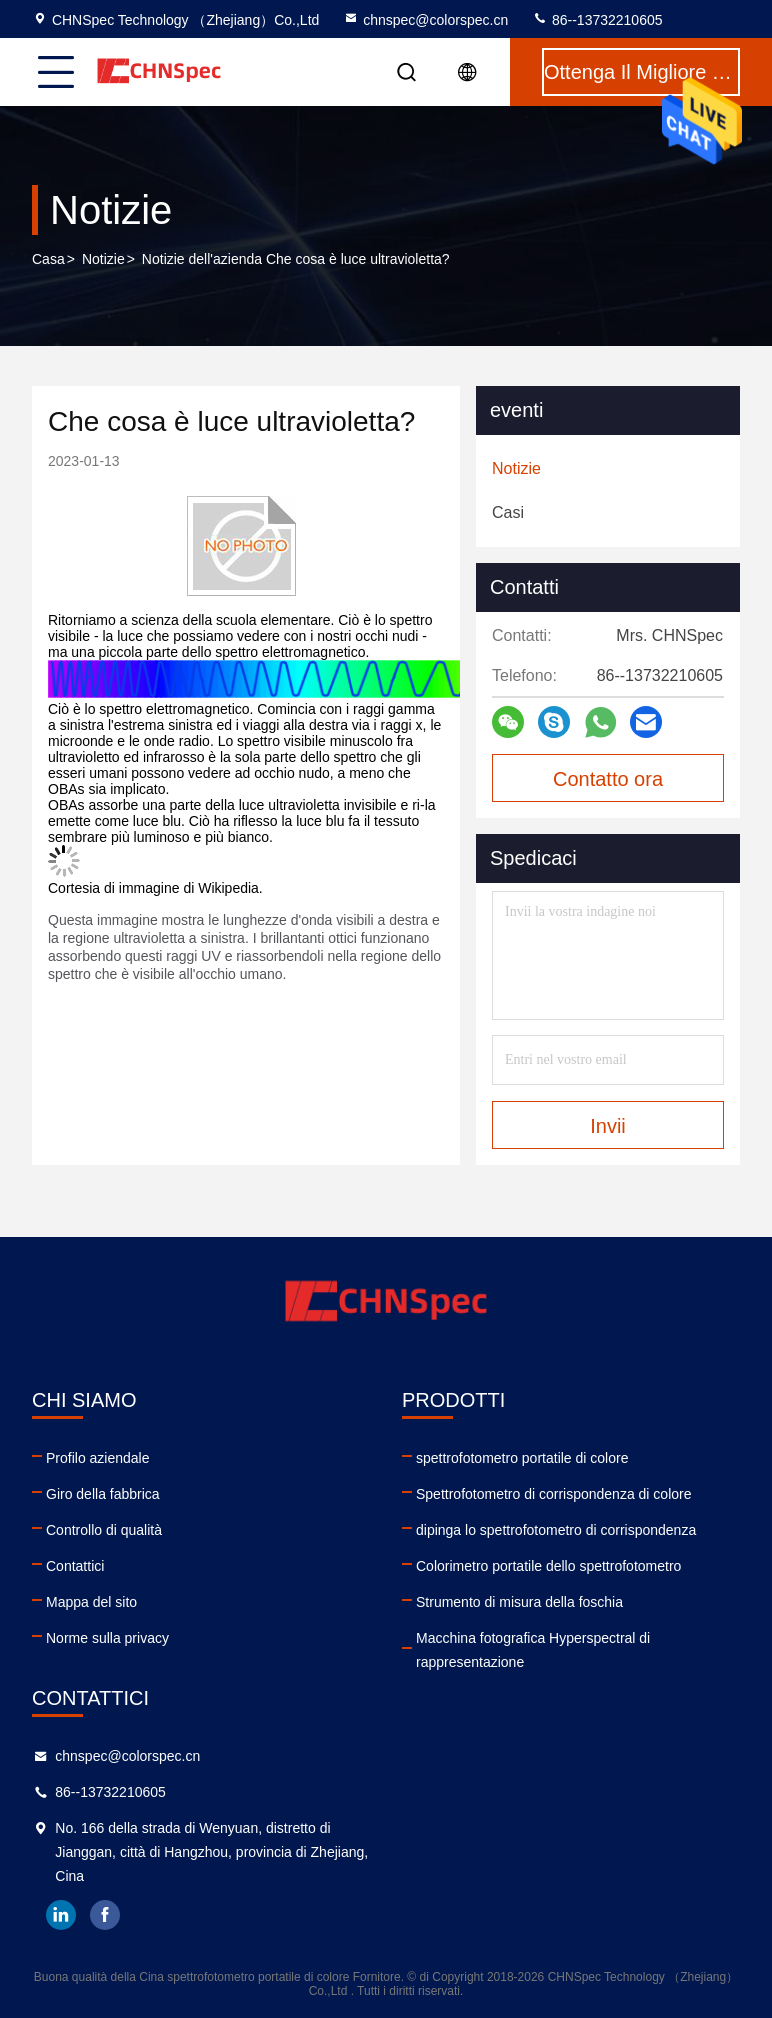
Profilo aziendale (98, 1458)
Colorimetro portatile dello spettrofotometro (548, 1566)
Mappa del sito (91, 1602)
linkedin (61, 1915)
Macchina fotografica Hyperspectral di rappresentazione (533, 1650)
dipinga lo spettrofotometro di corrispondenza (556, 1530)
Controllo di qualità (104, 1530)
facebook (105, 1915)
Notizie (103, 259)
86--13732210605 (597, 20)
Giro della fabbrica (103, 1494)
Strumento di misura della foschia (519, 1602)
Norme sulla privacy (107, 1638)
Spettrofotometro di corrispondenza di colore (553, 1494)
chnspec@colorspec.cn (425, 20)
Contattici (75, 1566)
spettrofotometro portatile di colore (522, 1458)
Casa (48, 259)
